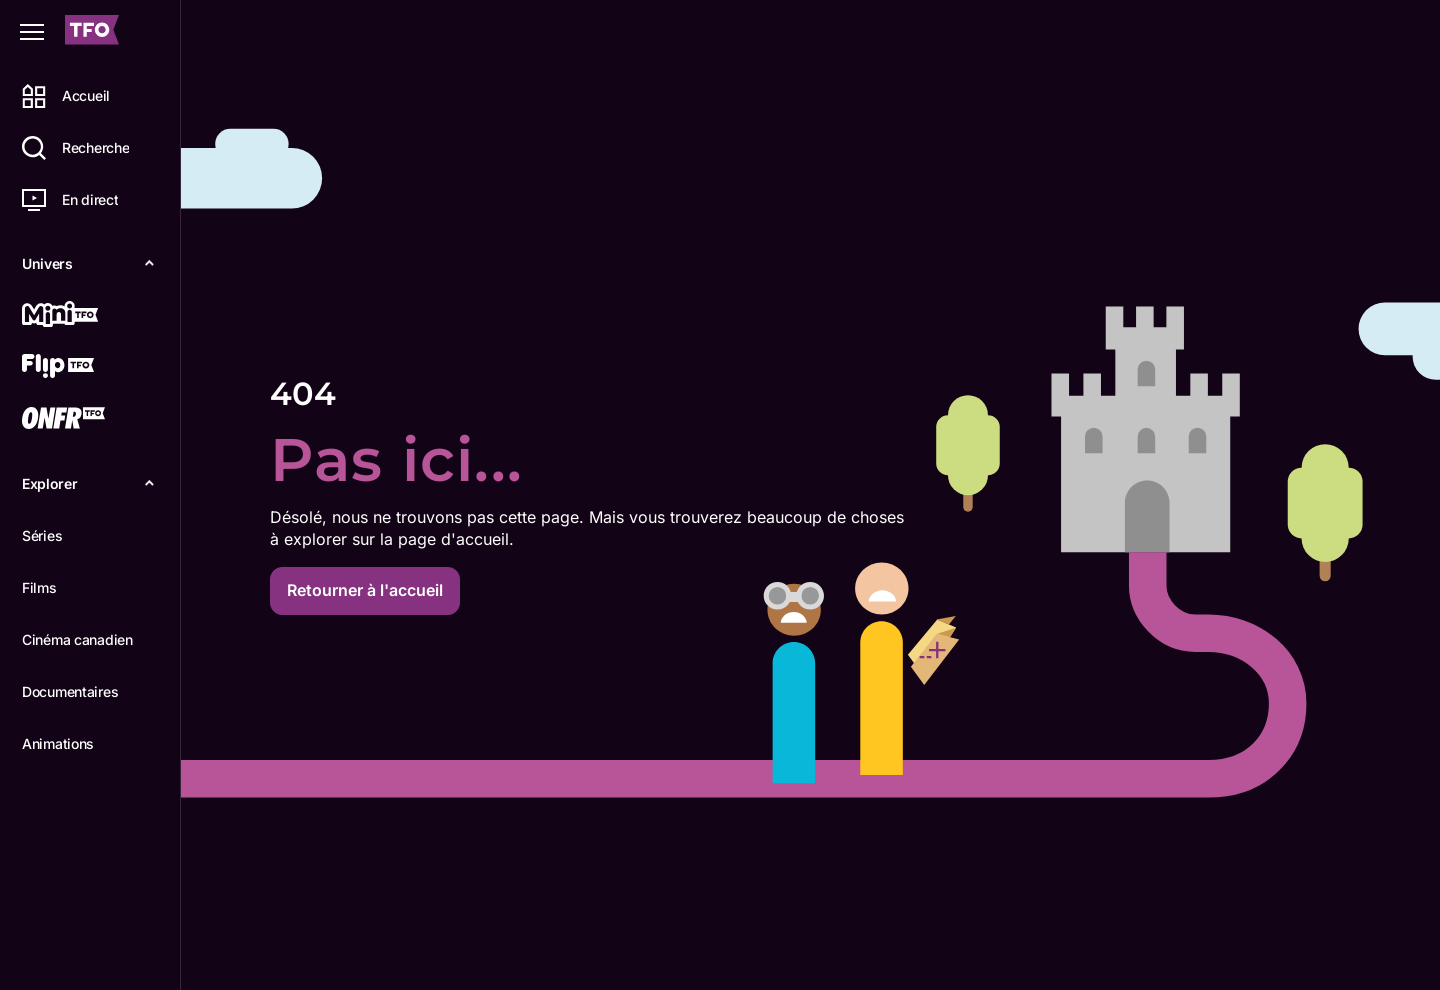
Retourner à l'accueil (365, 590)
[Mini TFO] (87, 316)
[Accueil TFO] (92, 32)
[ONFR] (87, 420)
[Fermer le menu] (32, 32)
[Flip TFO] (87, 368)
